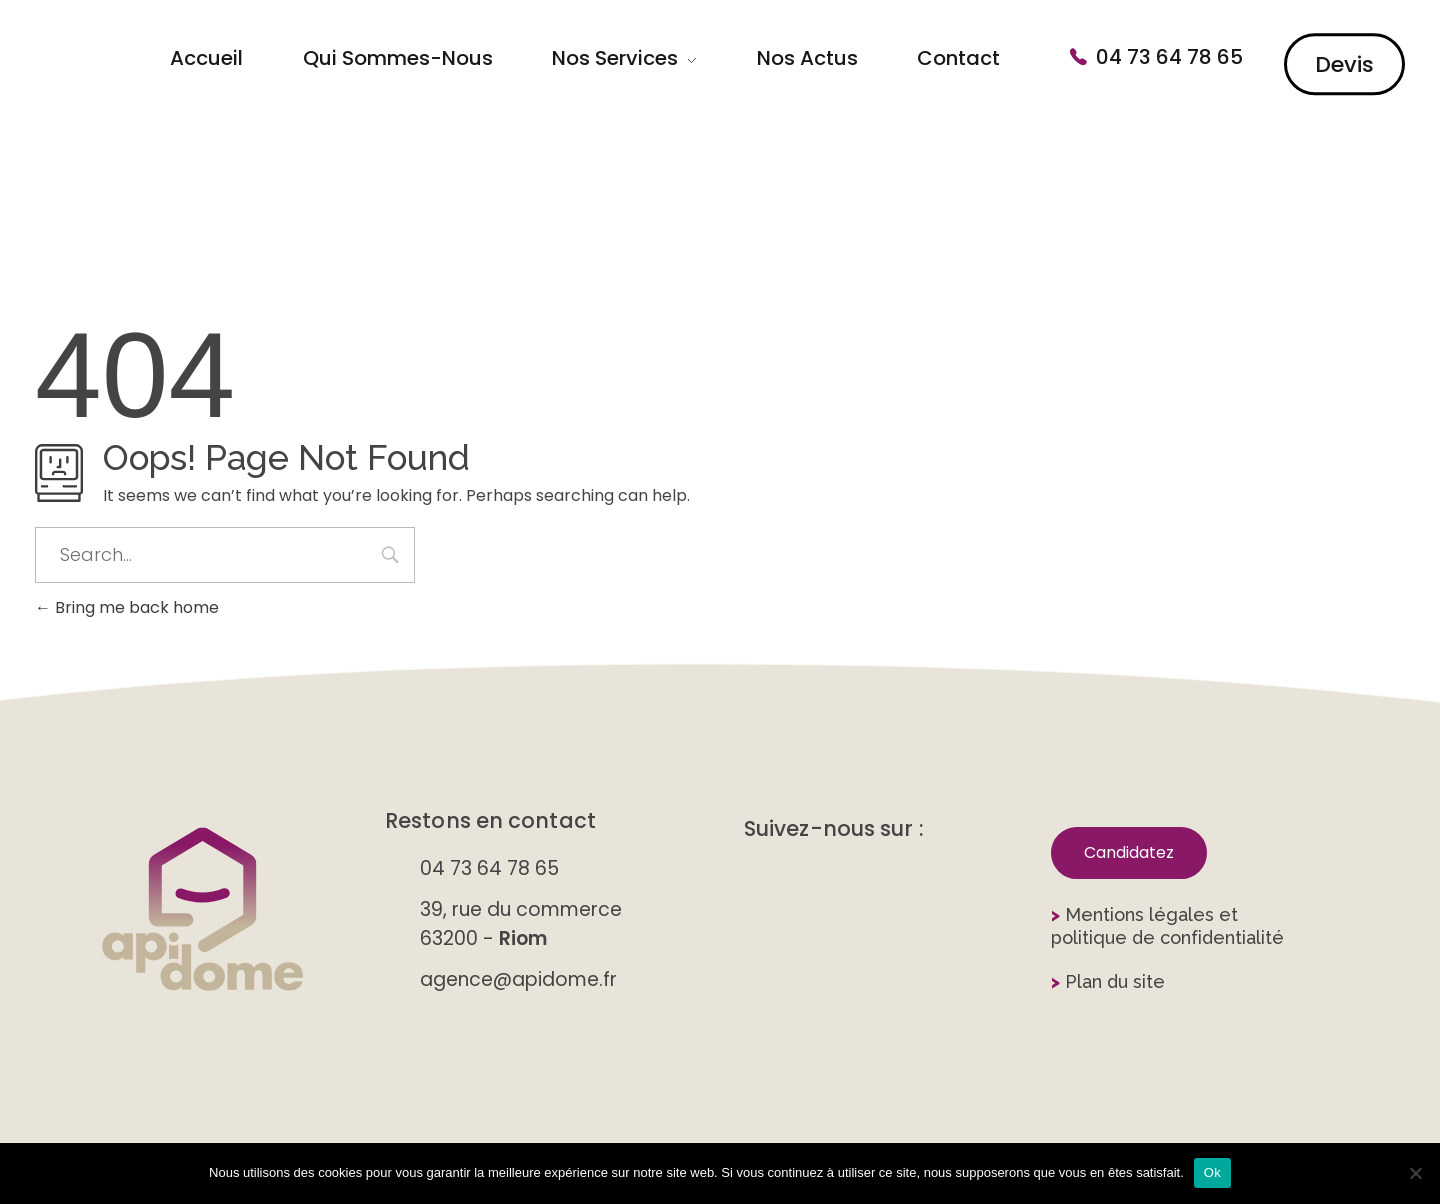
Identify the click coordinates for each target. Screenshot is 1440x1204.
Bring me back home (127, 607)
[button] (1129, 853)
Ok (1212, 1172)
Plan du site (1108, 981)
